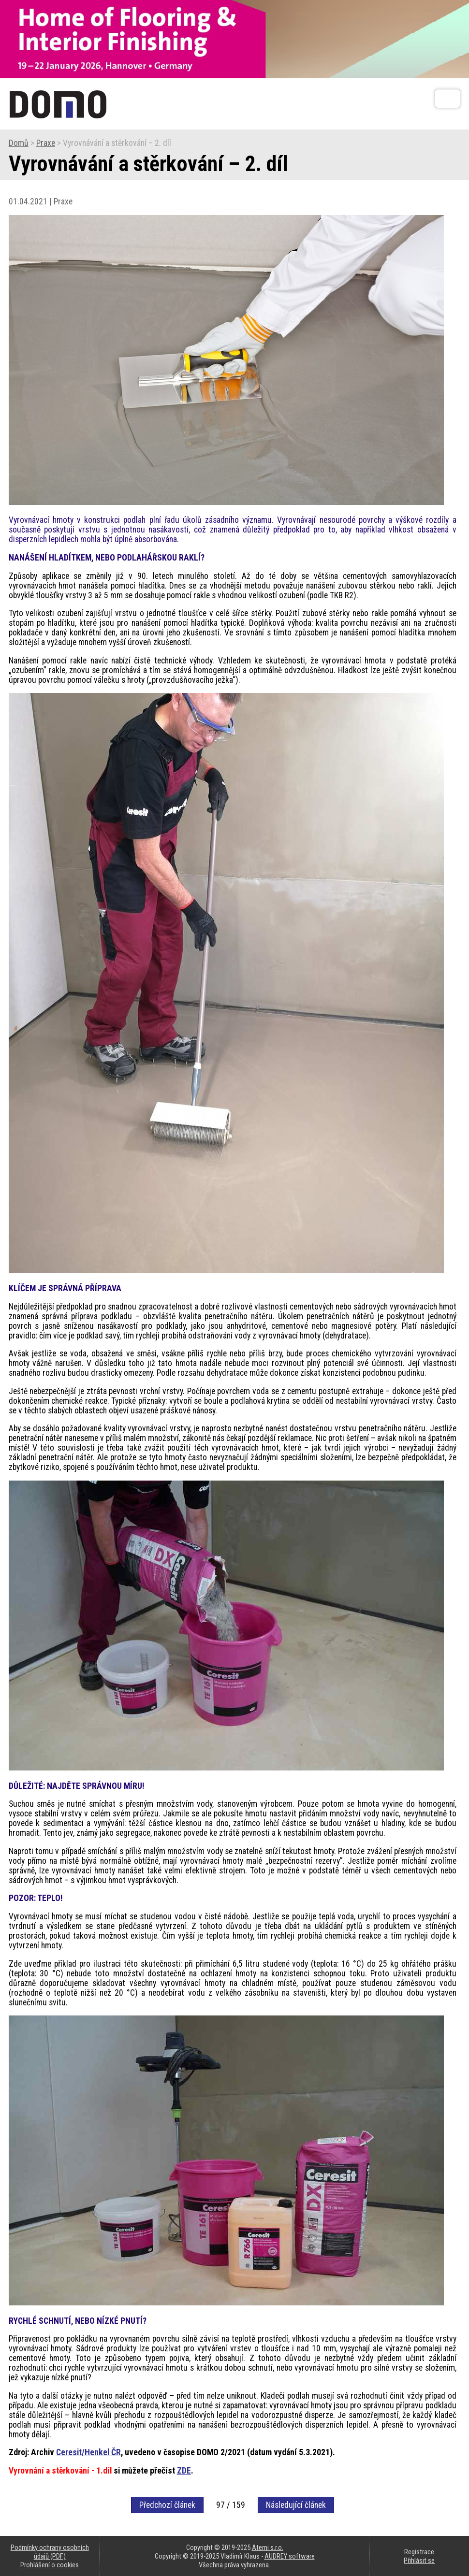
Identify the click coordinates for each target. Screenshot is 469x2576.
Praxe (45, 143)
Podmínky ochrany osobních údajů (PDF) (50, 2552)
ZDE (184, 2470)
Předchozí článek (167, 2505)
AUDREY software (289, 2556)
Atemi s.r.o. (267, 2547)
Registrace (419, 2551)
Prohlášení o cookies (49, 2565)
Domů (19, 143)
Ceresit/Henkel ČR (88, 2452)
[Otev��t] (447, 98)
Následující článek (296, 2505)
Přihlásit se (419, 2560)
